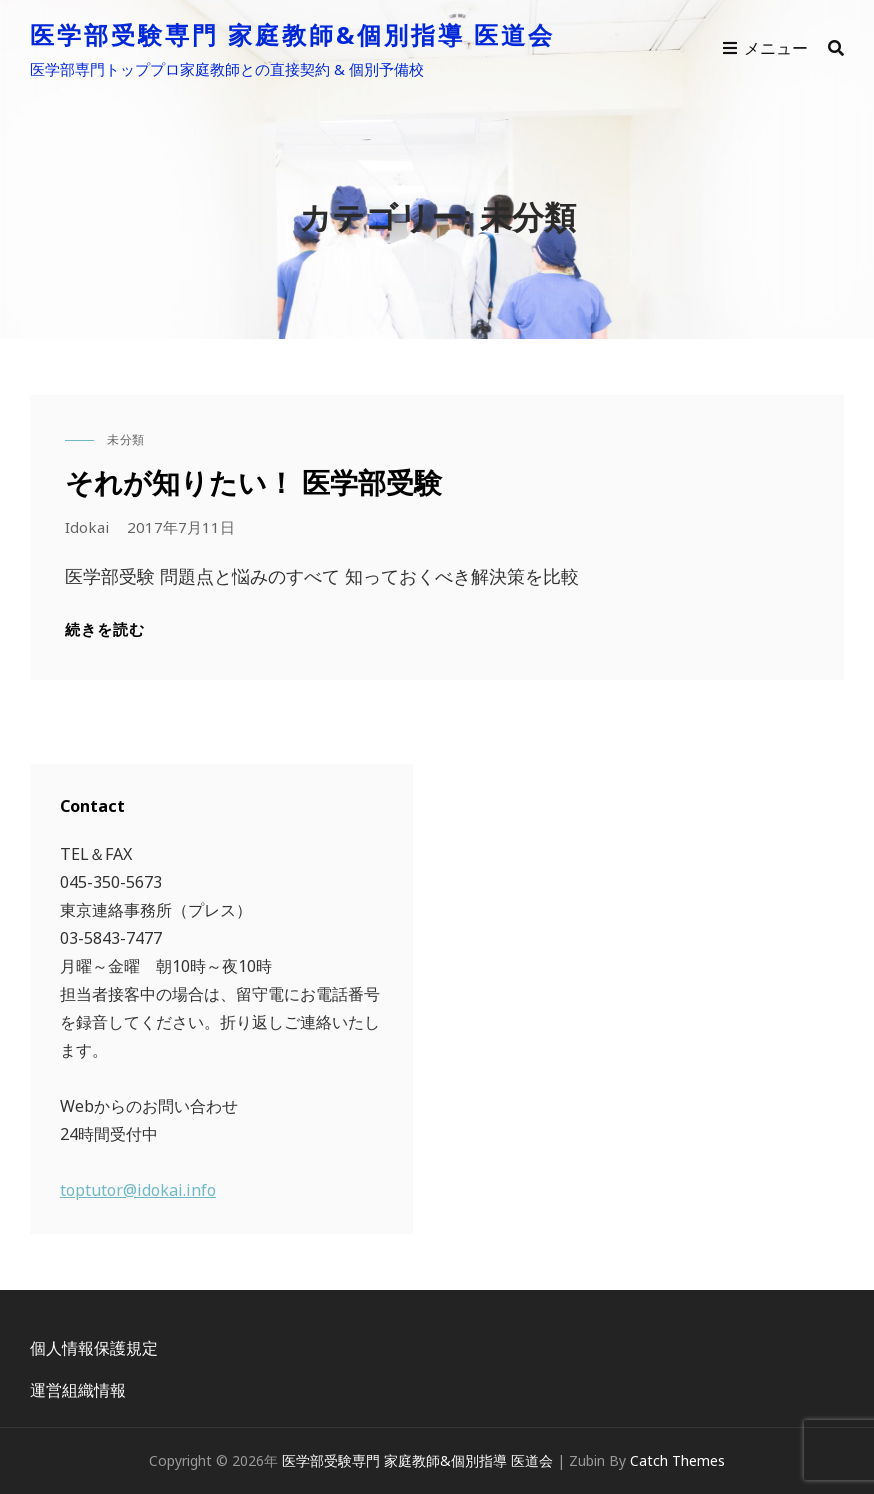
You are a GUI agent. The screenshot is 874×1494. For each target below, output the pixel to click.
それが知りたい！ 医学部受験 (253, 482)
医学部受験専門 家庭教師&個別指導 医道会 (292, 34)
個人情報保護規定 (94, 1348)
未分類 (126, 439)
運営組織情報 (78, 1390)
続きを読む (105, 629)
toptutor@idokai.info (138, 1190)
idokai (87, 527)
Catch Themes (677, 1460)
